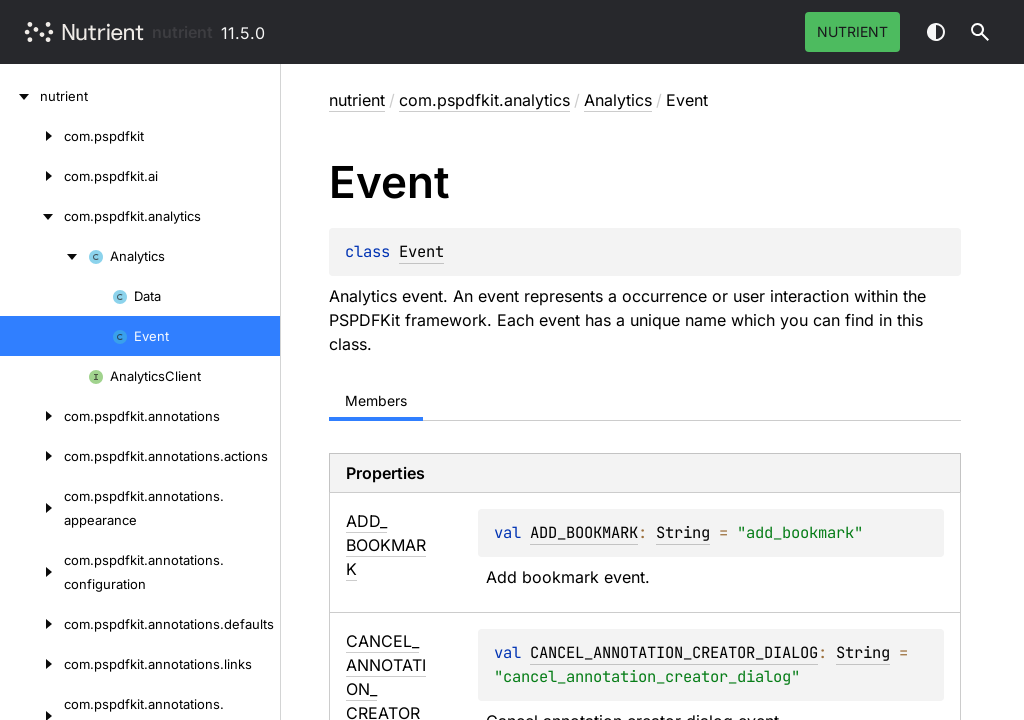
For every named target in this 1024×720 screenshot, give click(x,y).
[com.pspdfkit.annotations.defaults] (32, 624)
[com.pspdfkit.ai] (32, 176)
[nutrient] (20, 96)
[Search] (980, 32)
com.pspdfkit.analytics (484, 100)
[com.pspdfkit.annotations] (32, 416)
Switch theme (936, 32)
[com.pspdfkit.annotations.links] (32, 664)
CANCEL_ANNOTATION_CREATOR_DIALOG (674, 652)
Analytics (618, 100)
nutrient (182, 32)
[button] (980, 32)
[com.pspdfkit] (32, 136)
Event (421, 251)
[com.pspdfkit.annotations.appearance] (32, 508)
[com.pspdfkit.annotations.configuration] (32, 572)
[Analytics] (44, 256)
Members (376, 400)
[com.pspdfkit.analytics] (32, 216)
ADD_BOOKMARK (584, 532)
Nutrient (852, 31)
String (683, 532)
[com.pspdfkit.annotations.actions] (32, 456)
